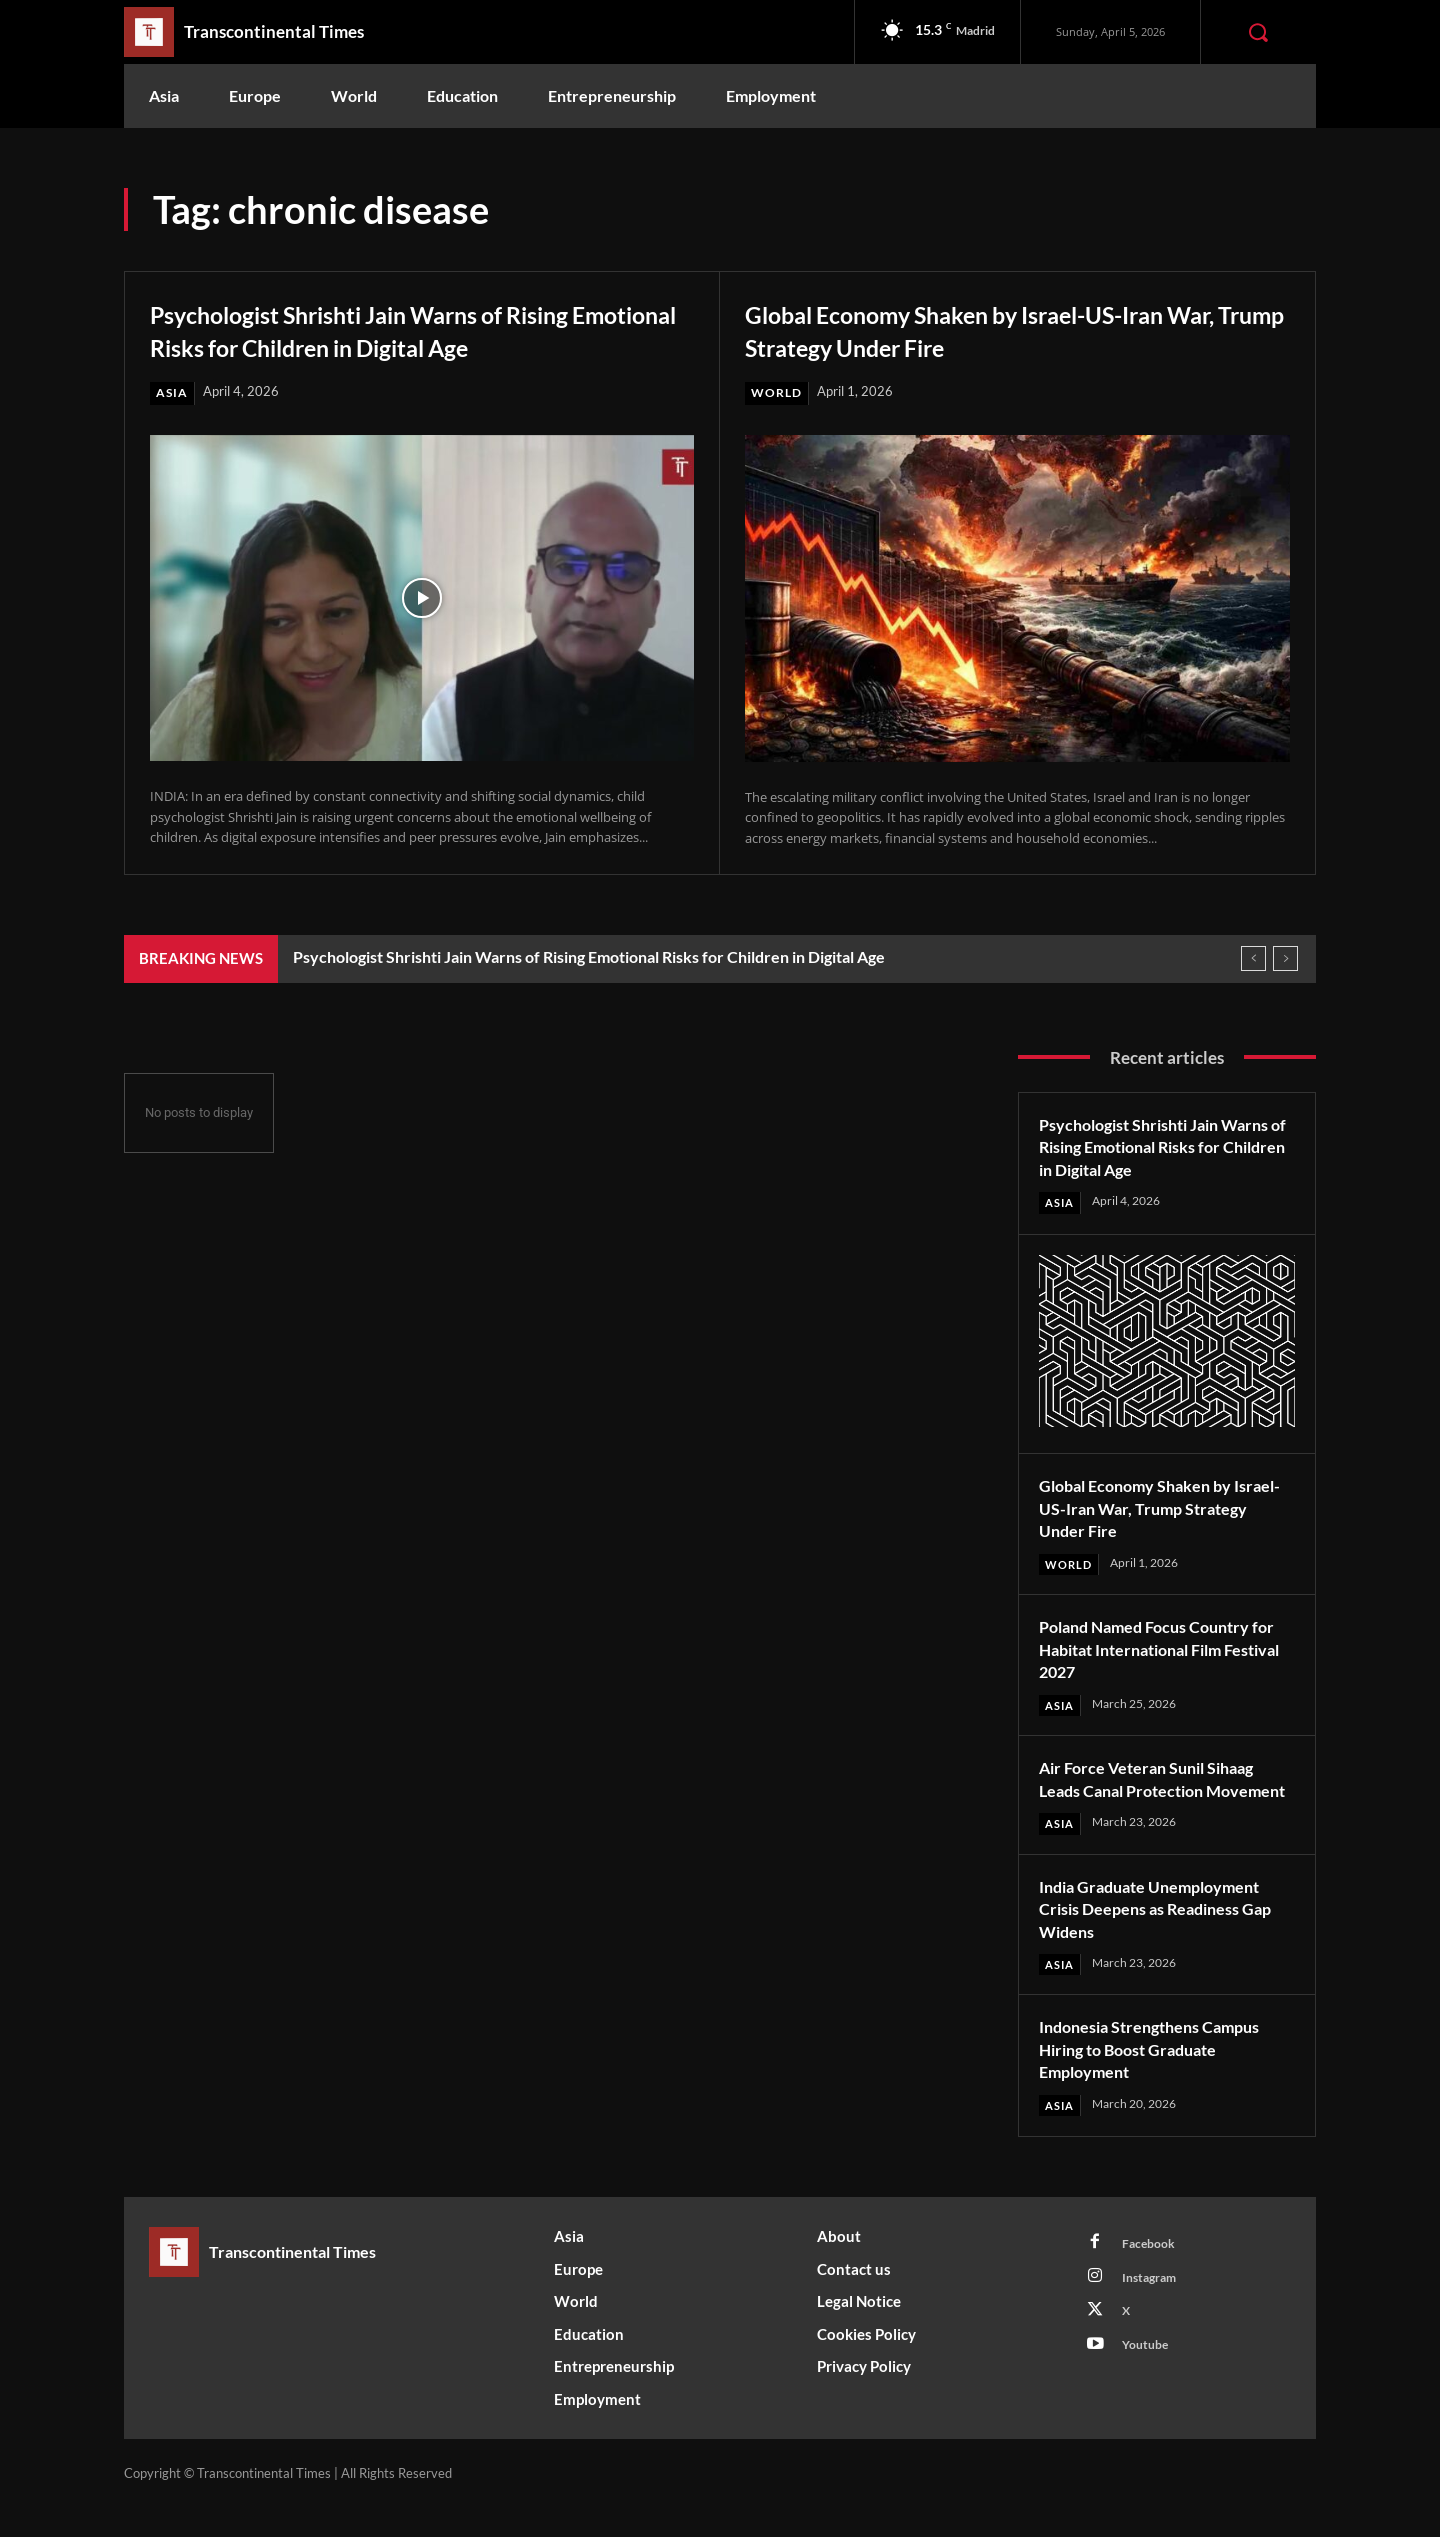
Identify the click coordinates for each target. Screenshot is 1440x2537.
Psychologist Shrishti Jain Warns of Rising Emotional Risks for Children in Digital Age (414, 329)
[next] (1285, 959)
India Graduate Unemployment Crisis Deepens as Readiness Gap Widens (1162, 1935)
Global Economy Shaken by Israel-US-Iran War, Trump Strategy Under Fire (1003, 329)
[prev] (1253, 959)
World (778, 393)
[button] (1258, 32)
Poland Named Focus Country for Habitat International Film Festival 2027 (1156, 1651)
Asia (172, 393)
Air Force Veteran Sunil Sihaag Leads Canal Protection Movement (1158, 1793)
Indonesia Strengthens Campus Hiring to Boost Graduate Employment (1162, 2077)
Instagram (1154, 2311)
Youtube (1149, 2385)
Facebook (1152, 2274)
